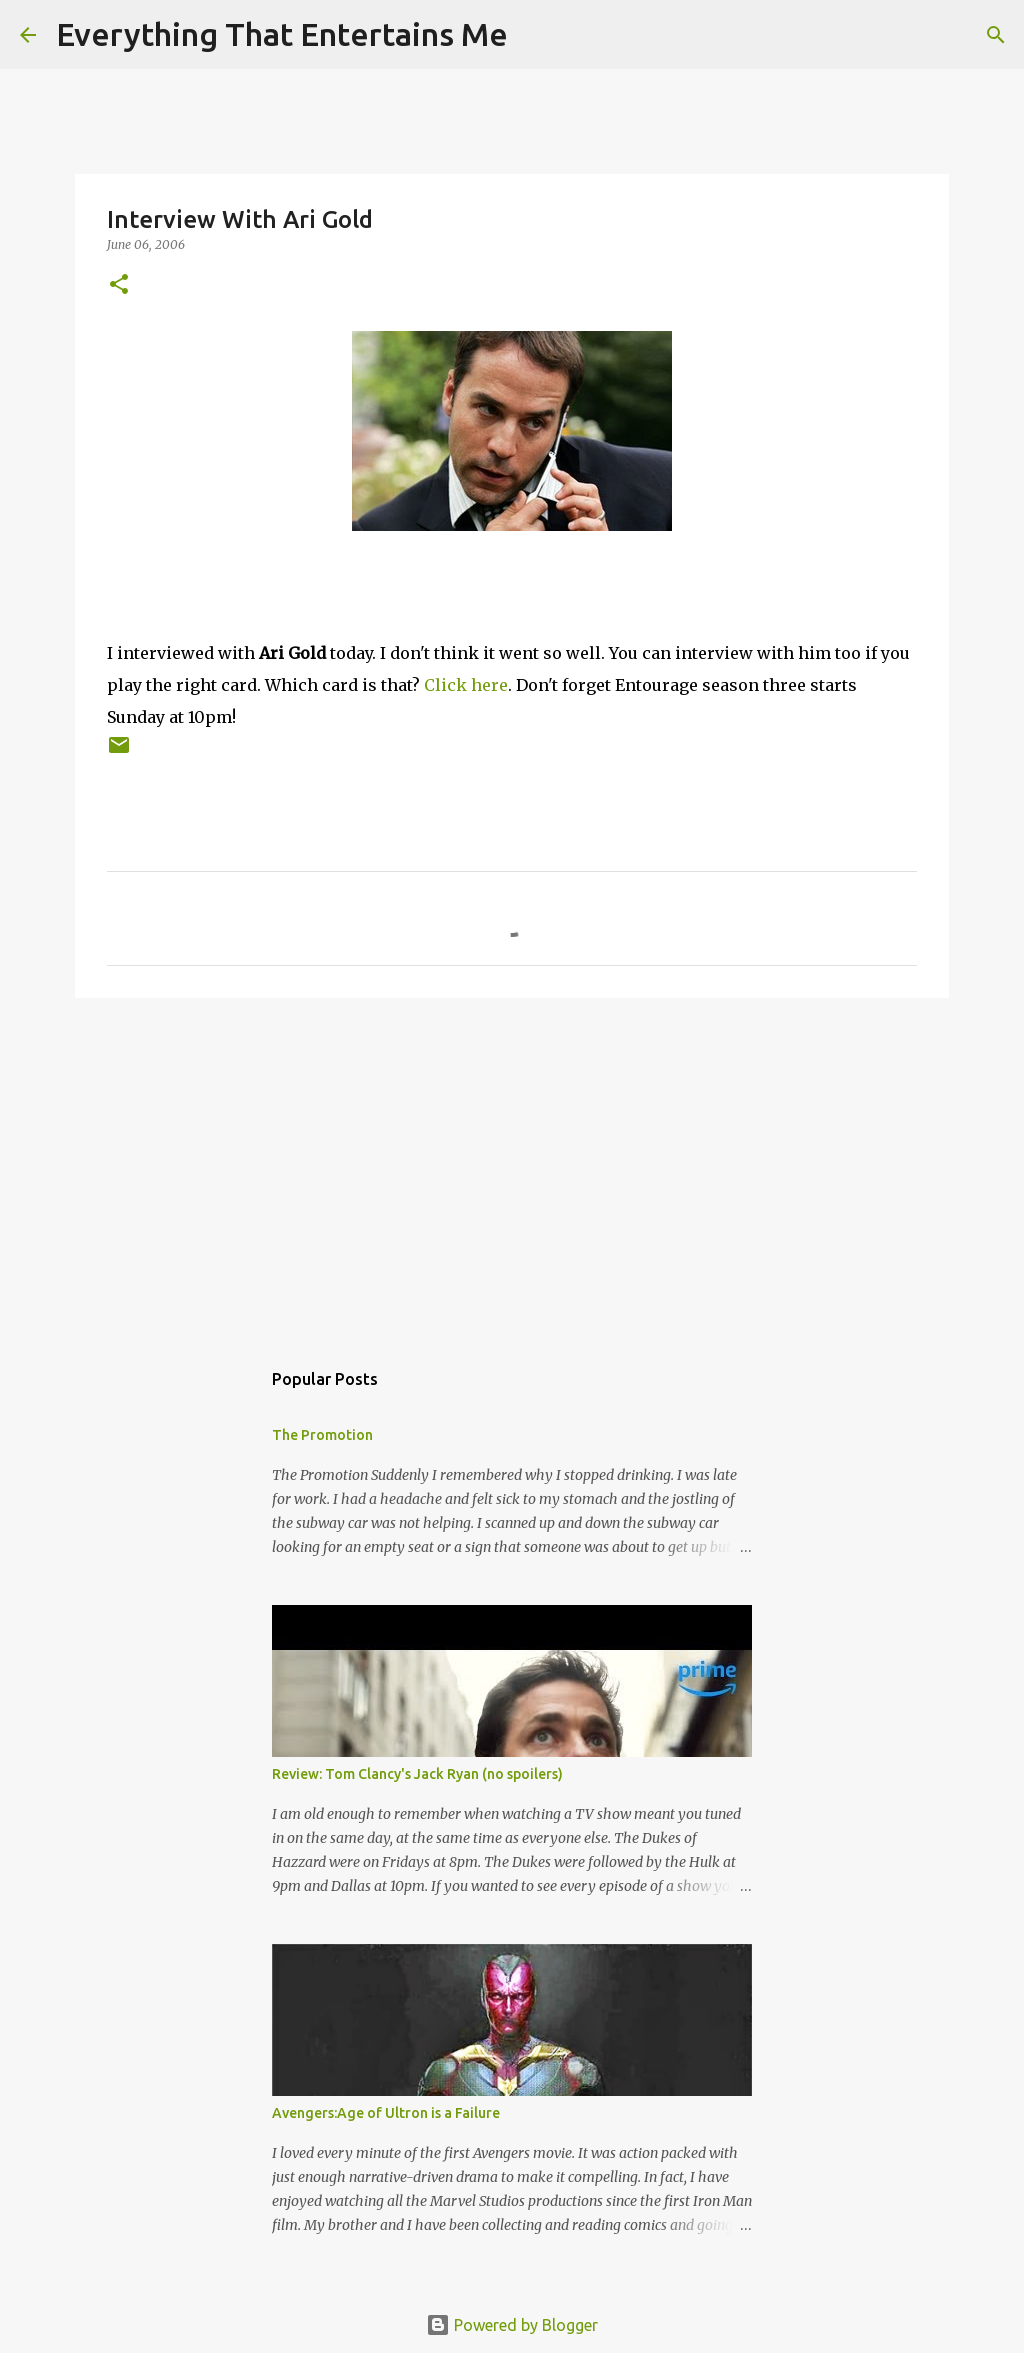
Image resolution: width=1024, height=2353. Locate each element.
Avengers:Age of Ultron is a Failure (386, 2113)
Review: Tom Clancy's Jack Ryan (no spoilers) (417, 1774)
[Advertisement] (512, 1168)
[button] (119, 285)
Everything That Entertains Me (282, 34)
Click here (466, 685)
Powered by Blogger (512, 2325)
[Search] (536, 35)
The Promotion (322, 1435)
